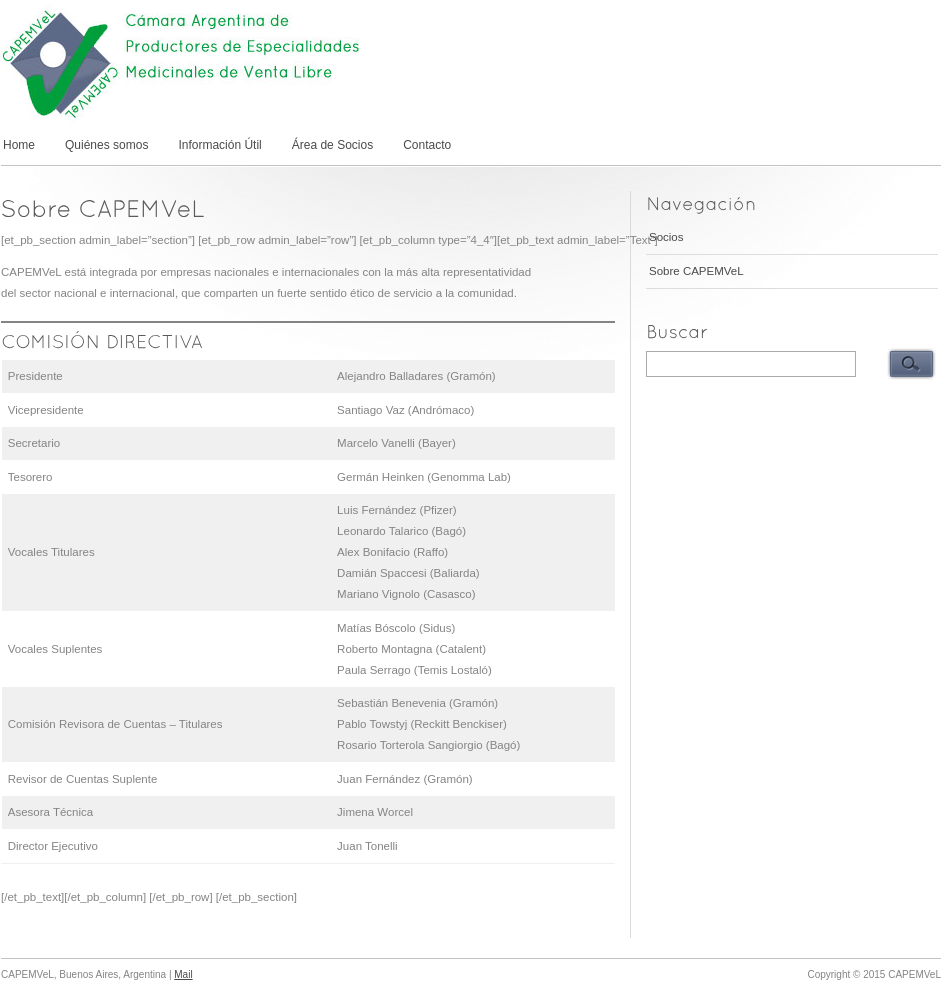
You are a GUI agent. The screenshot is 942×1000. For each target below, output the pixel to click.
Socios (666, 237)
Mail (183, 974)
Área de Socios (332, 145)
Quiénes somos (106, 145)
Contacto (427, 145)
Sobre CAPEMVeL (696, 271)
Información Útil (219, 145)
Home (19, 145)
